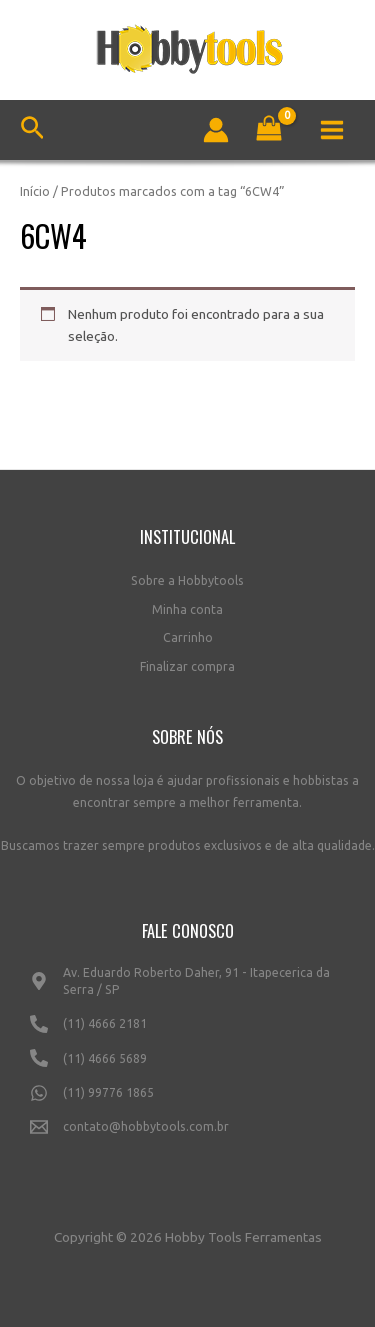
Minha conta (187, 609)
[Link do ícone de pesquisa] (32, 130)
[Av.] (187, 989)
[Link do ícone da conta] (216, 130)
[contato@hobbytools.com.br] (187, 1135)
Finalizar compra (187, 666)
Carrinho (188, 637)
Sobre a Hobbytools (187, 580)
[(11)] (187, 1032)
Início (35, 191)
